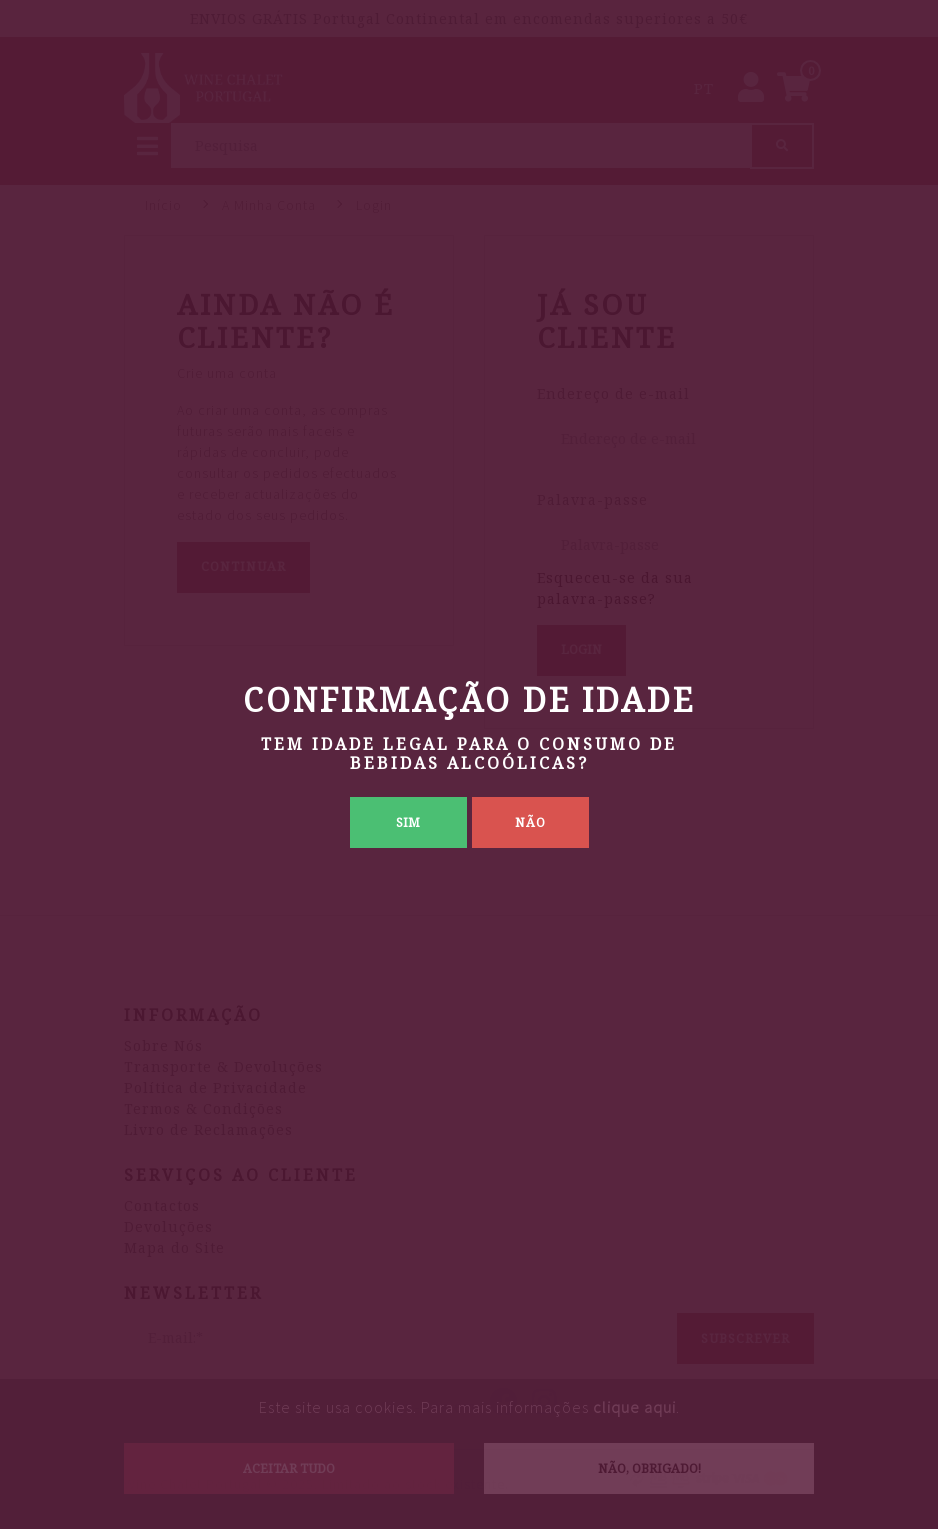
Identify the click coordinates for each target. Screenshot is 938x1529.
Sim (408, 822)
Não (530, 822)
